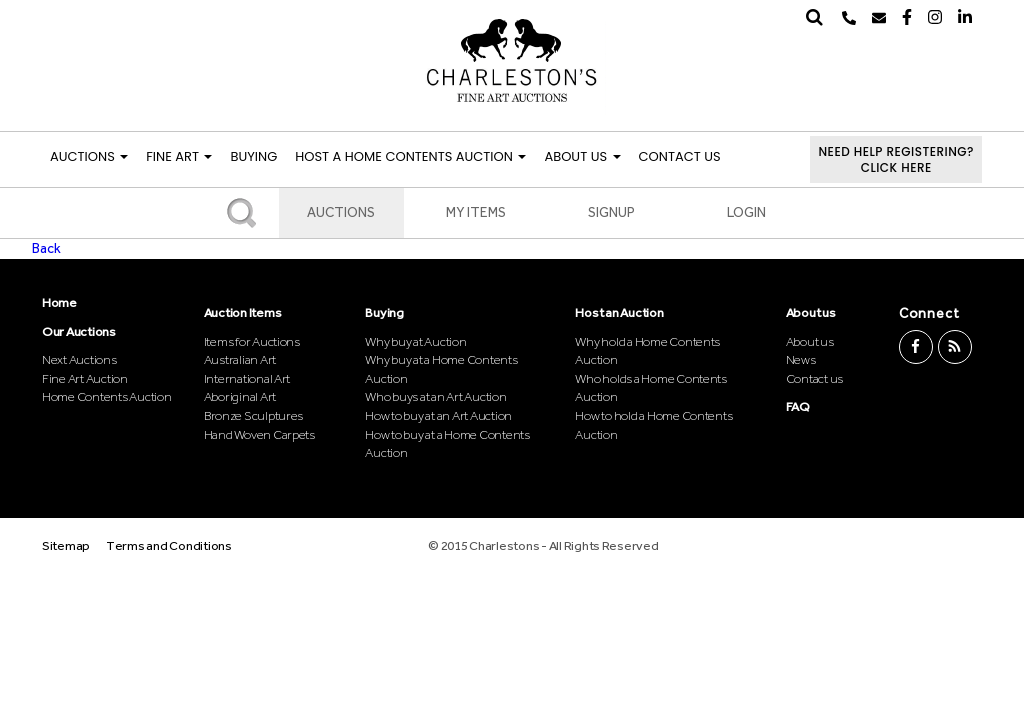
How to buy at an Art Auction (438, 415)
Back (46, 248)
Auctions (89, 156)
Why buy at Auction (415, 341)
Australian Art (240, 359)
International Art (247, 378)
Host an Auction (619, 312)
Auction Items (243, 312)
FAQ (798, 406)
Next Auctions (79, 359)
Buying (253, 156)
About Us (582, 156)
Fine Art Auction (85, 378)
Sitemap (66, 545)
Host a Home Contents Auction (410, 156)
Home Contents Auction (107, 396)
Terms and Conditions (169, 545)
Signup (611, 212)
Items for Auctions (252, 341)
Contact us (814, 378)
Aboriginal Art (240, 396)
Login (746, 212)
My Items (476, 212)
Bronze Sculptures (254, 415)
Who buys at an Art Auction (435, 396)
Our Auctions (79, 331)
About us (811, 312)
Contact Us (680, 156)
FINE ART (179, 156)
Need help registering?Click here (896, 159)
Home (59, 302)
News (801, 359)
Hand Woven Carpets (259, 434)
